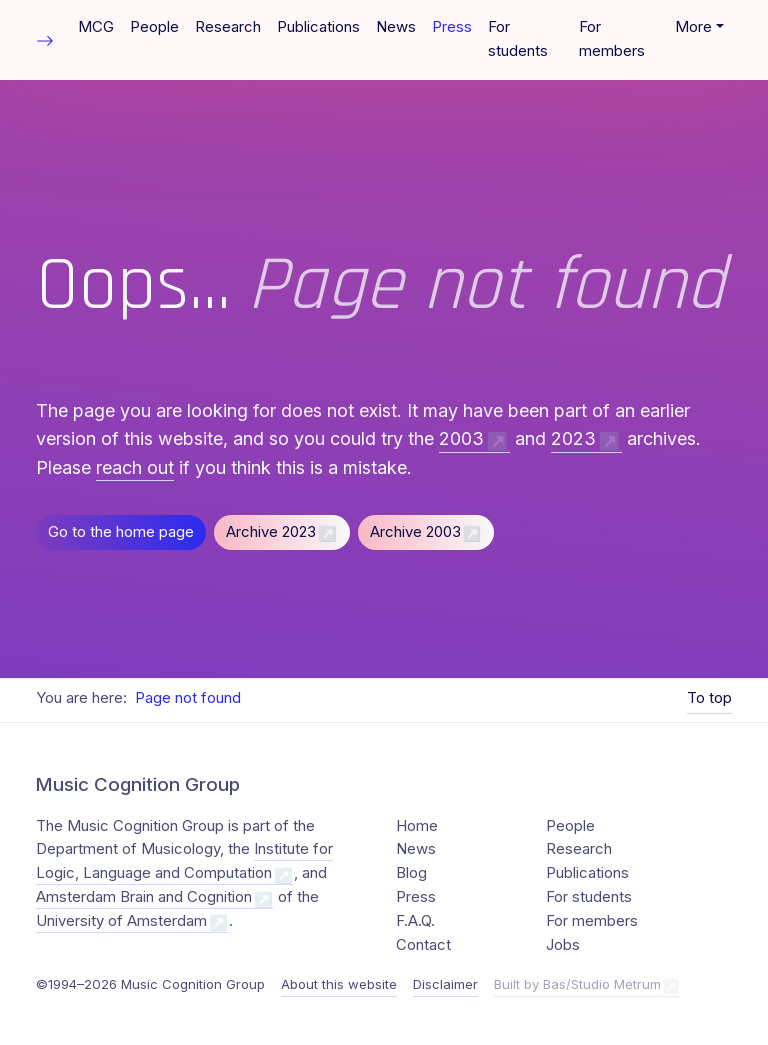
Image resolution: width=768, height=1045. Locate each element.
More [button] (693, 27)
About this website (339, 984)
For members (612, 39)
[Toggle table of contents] (45, 39)
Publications (318, 27)
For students (518, 39)
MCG (96, 27)
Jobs (563, 945)
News (396, 27)
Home (417, 826)
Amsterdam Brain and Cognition (144, 897)
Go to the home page (121, 532)
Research (228, 27)
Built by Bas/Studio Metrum (577, 984)
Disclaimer (445, 984)
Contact (423, 945)
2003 (461, 438)
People (154, 27)
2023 (573, 438)
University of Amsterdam (121, 921)
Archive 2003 (415, 532)
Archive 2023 (271, 532)
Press (452, 27)
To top (709, 698)
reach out (135, 467)
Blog (411, 873)
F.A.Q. (415, 921)
